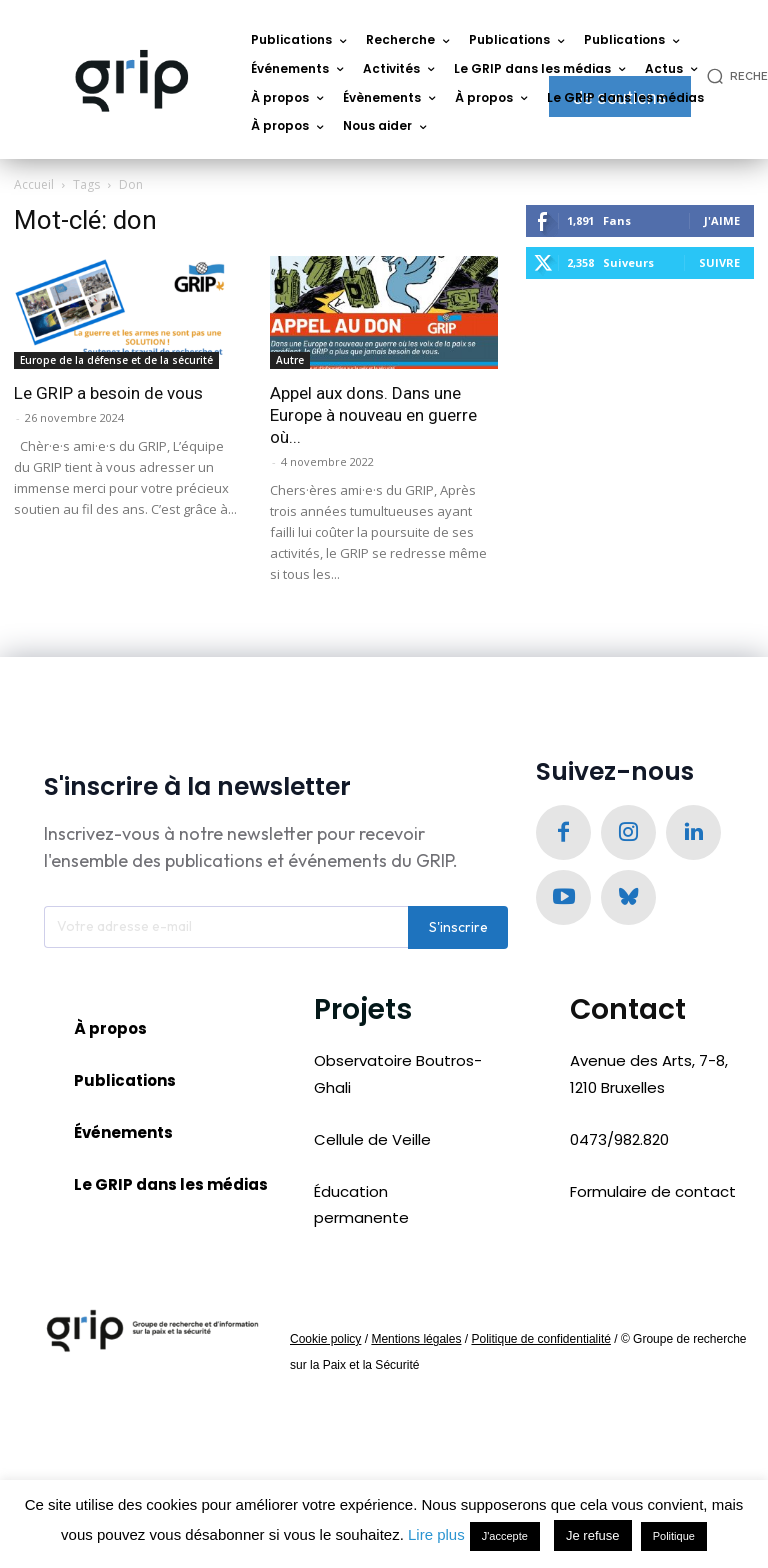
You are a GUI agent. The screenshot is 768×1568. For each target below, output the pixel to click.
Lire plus (436, 1534)
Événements (123, 1136)
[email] (226, 931)
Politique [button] (674, 1536)
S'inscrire (458, 931)
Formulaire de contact (653, 1195)
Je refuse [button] (592, 1535)
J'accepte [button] (505, 1536)
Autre (290, 360)
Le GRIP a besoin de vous (108, 393)
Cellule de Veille (372, 1143)
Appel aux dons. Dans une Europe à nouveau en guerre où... (373, 415)
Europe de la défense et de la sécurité (116, 360)
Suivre (719, 262)
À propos (110, 1032)
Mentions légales (416, 1343)
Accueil (34, 184)
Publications (125, 1084)
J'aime (722, 220)
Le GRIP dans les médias (171, 1189)
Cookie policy (325, 1343)
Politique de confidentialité (540, 1343)
